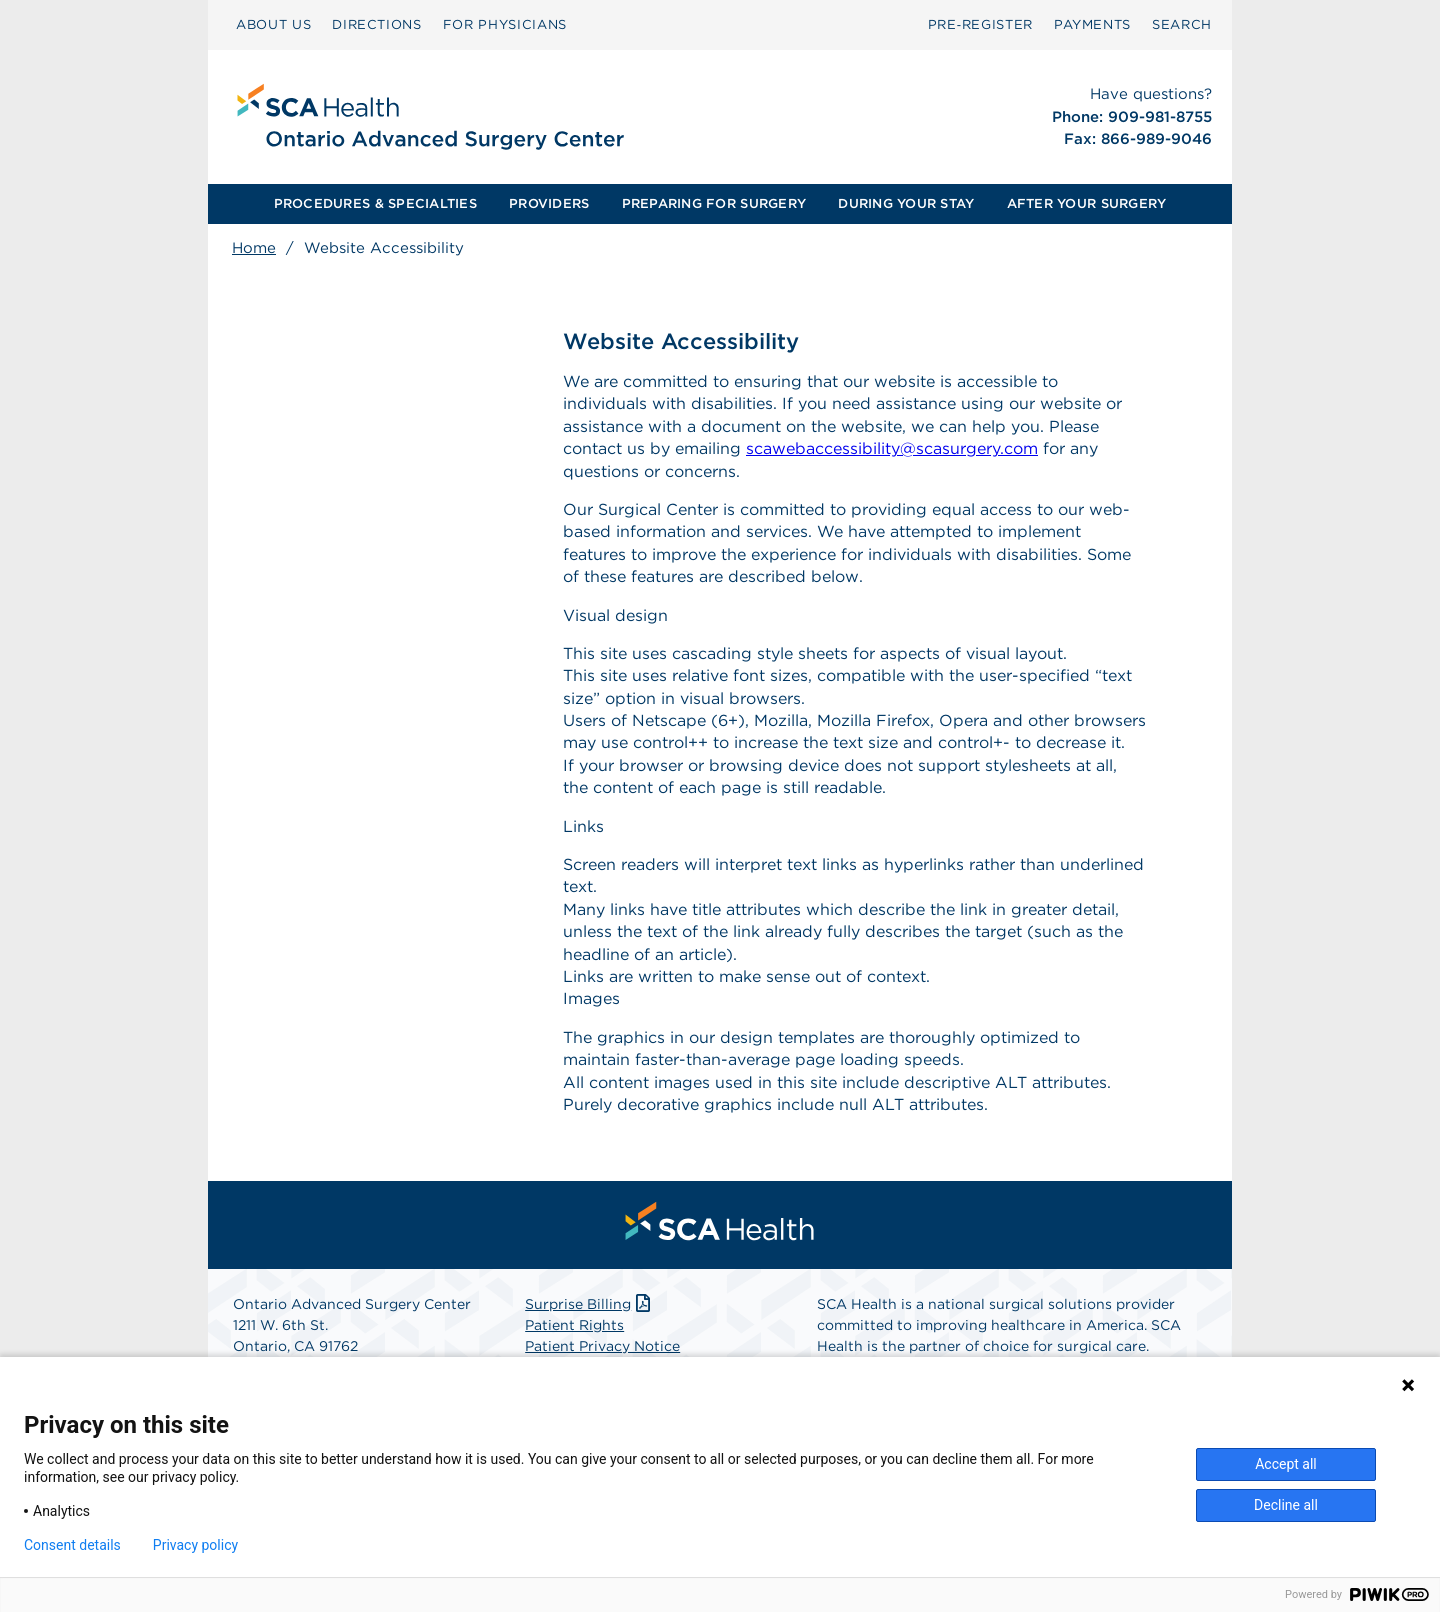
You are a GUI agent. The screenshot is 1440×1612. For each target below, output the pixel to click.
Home (254, 248)
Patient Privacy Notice (602, 1346)
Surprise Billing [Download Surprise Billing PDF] (589, 1304)
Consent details (72, 1545)
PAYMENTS (1092, 24)
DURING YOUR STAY (906, 203)
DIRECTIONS (377, 24)
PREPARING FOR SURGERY (714, 203)
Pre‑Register (980, 24)
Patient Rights (574, 1325)
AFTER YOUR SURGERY (1087, 203)
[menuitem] (273, 25)
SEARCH (1182, 24)
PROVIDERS (549, 203)
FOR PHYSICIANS (505, 24)
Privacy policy (195, 1545)
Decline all (1286, 1505)
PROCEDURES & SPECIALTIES (375, 203)
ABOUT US (273, 24)
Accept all (1286, 1464)
